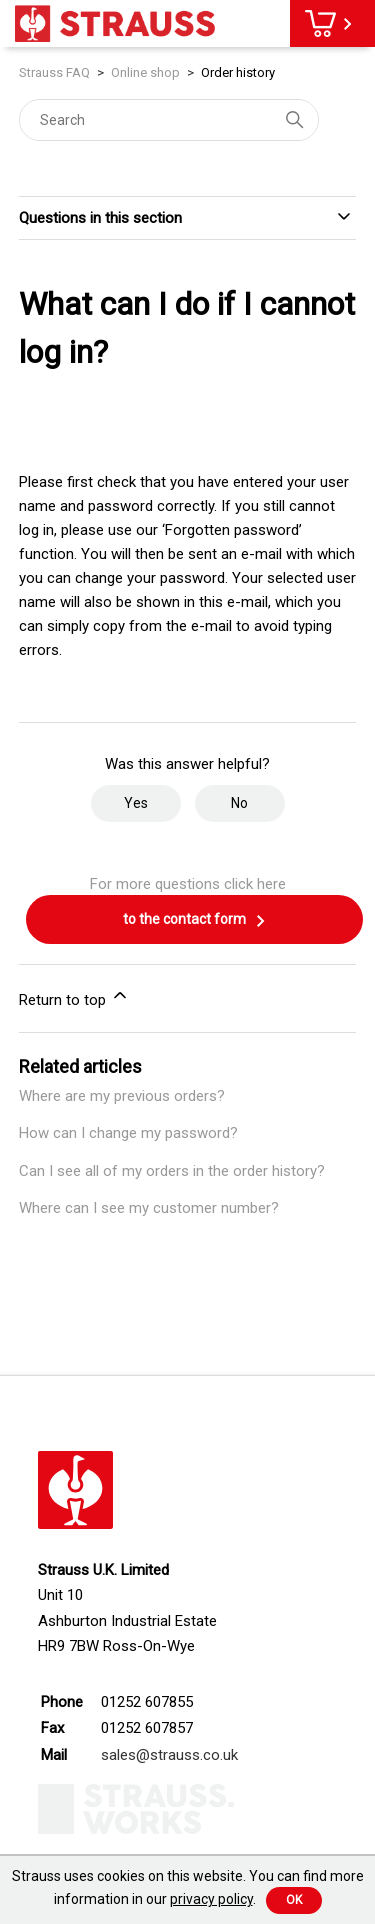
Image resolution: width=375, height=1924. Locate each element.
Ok (294, 1900)
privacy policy (211, 1899)
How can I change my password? (128, 1133)
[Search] (169, 120)
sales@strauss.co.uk (169, 1755)
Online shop (145, 72)
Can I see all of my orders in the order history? (172, 1171)
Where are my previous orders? (122, 1096)
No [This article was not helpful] (239, 803)
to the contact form (195, 921)
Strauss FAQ (56, 72)
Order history (238, 72)
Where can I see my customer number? (149, 1208)
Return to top (74, 997)
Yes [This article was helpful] (136, 803)
